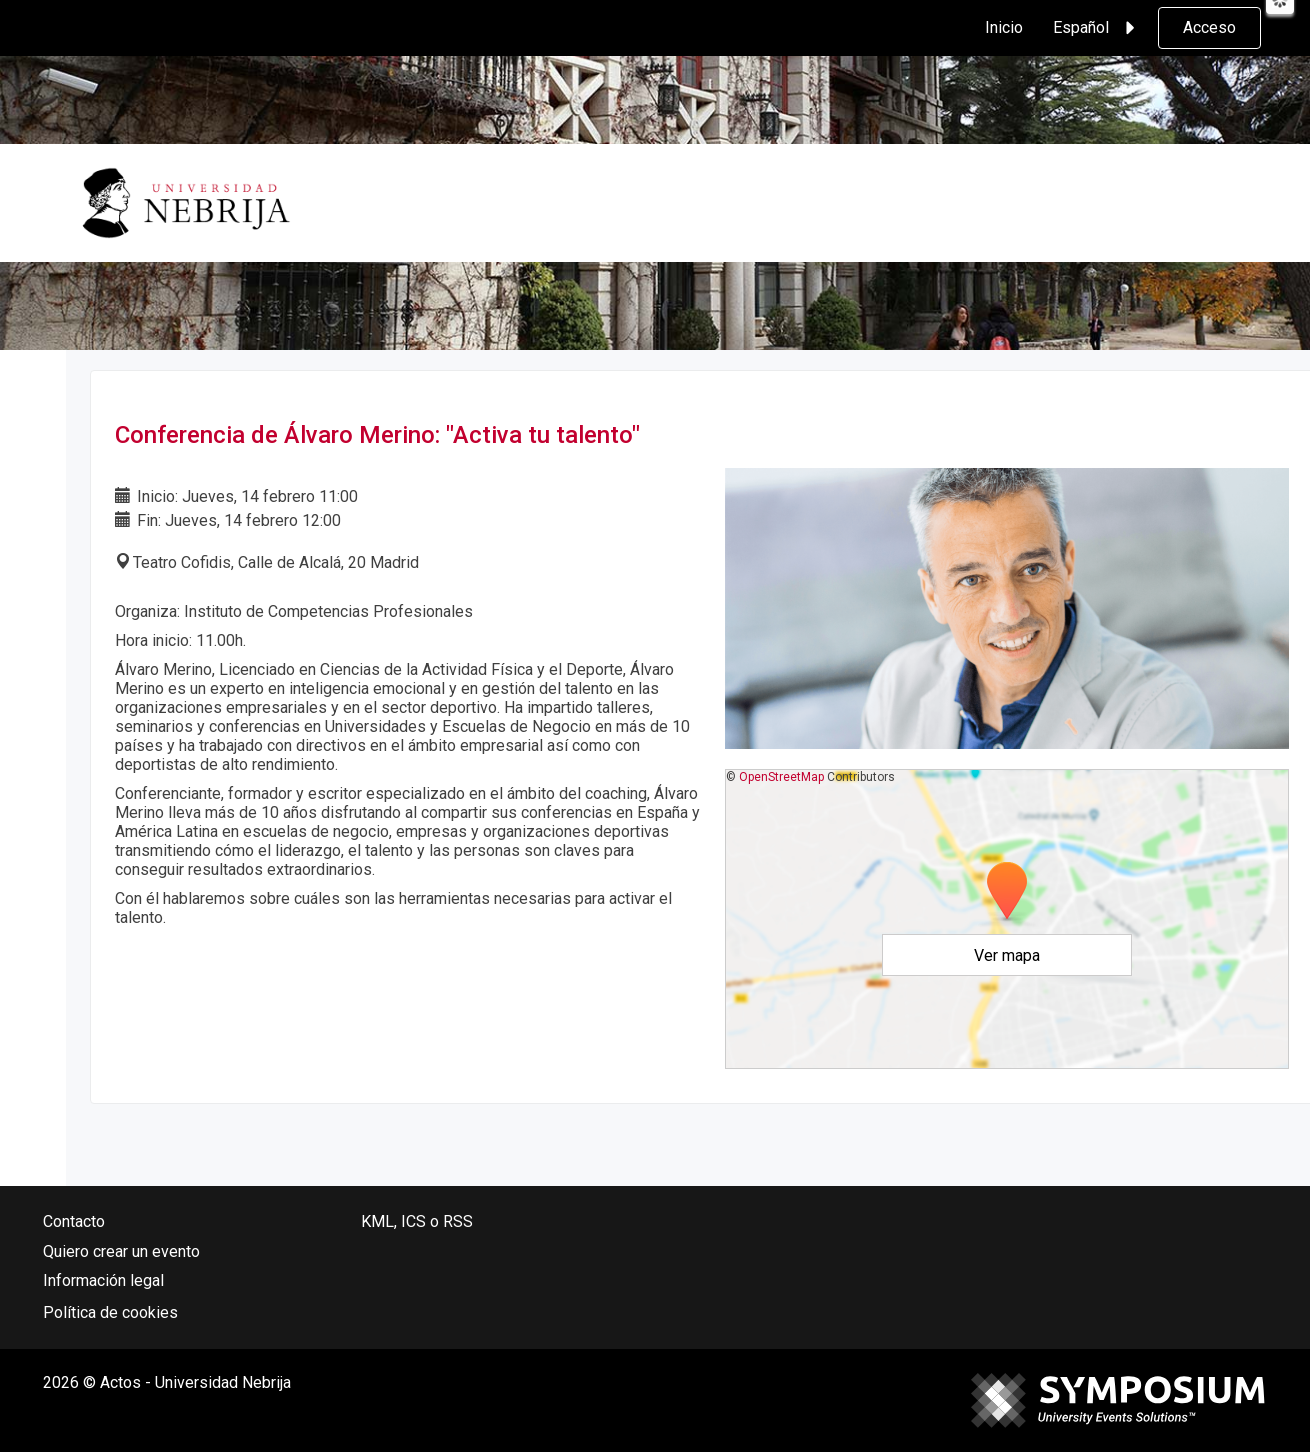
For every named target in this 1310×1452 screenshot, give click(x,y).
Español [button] (1097, 28)
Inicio (1004, 27)
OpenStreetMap (781, 777)
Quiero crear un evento (121, 1251)
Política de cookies (110, 1312)
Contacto (74, 1221)
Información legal (103, 1280)
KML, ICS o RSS (417, 1221)
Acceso (1209, 27)
